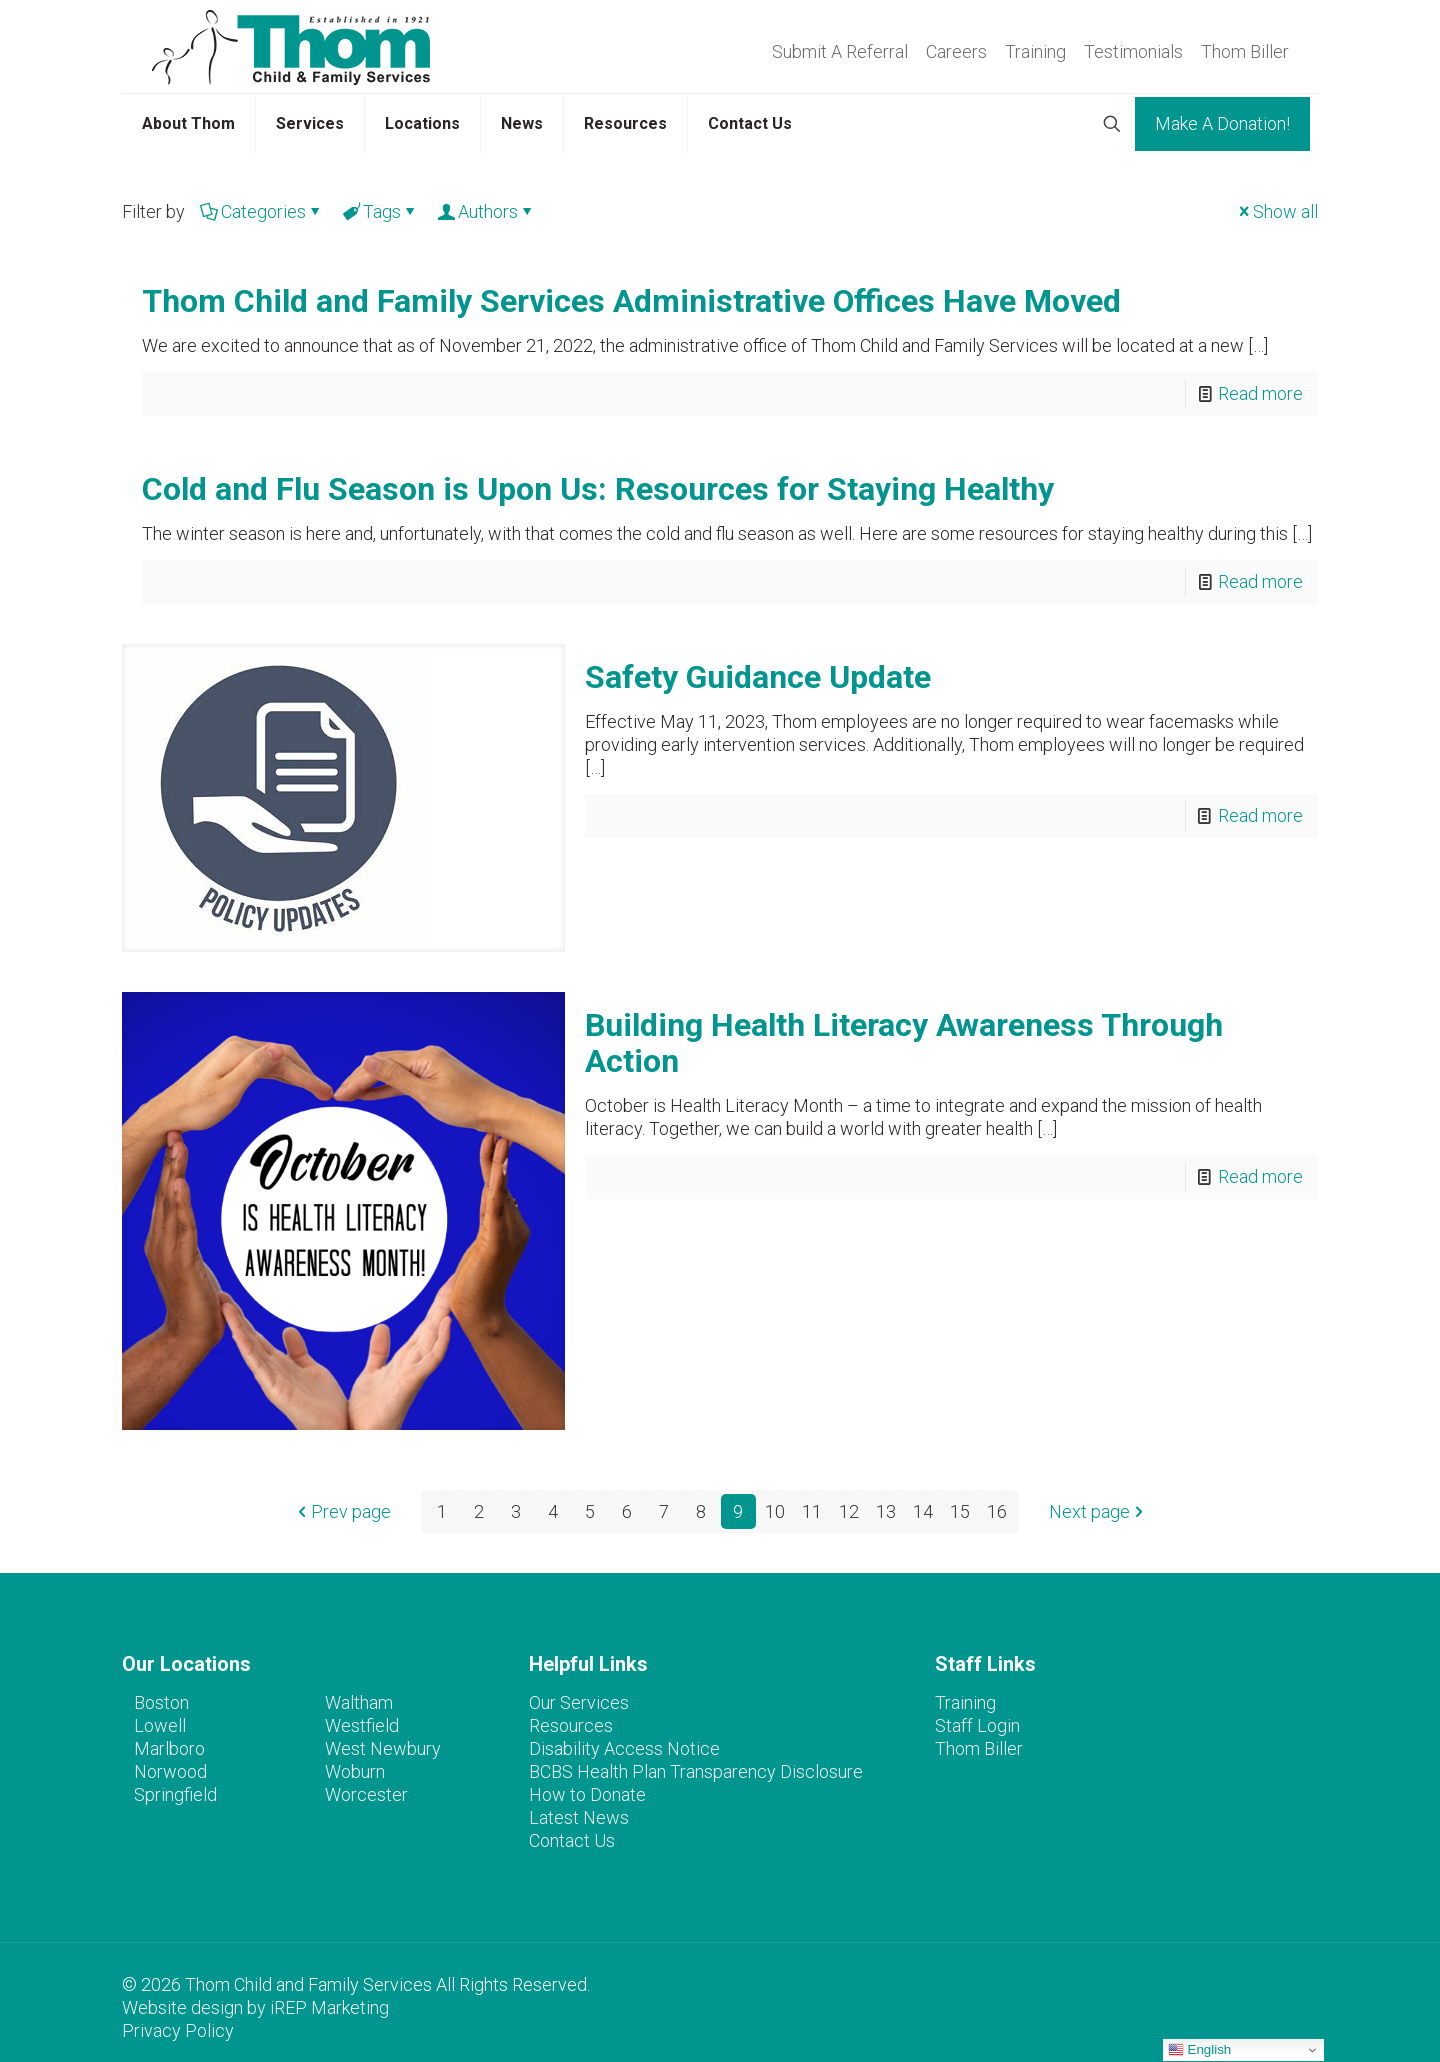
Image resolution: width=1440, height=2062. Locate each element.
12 (849, 1511)
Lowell (160, 1725)
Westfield (362, 1725)
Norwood (170, 1771)
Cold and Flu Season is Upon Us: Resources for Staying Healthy (598, 489)
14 (923, 1511)
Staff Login (977, 1725)
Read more (1260, 393)
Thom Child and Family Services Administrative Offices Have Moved (631, 301)
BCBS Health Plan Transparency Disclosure (696, 1771)
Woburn (355, 1771)
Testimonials (1133, 52)
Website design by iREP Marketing (255, 2007)
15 (960, 1511)
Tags (380, 211)
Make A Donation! (1222, 123)
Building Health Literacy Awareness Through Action (904, 1043)
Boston (161, 1702)
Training (1035, 52)
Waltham (359, 1702)
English (1199, 2050)
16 (997, 1511)
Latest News (579, 1817)
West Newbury (383, 1748)
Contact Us (572, 1840)
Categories (262, 211)
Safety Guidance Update (758, 677)
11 (812, 1511)
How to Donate (587, 1794)
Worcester (366, 1794)
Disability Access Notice (624, 1748)
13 (886, 1511)
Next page (1098, 1511)
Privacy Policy (178, 2030)
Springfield (175, 1794)
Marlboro (169, 1748)
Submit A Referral (840, 52)
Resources (571, 1725)
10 (775, 1511)
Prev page (342, 1511)
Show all (1276, 211)
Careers (956, 52)
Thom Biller (1245, 52)
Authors (486, 211)
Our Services (579, 1702)
